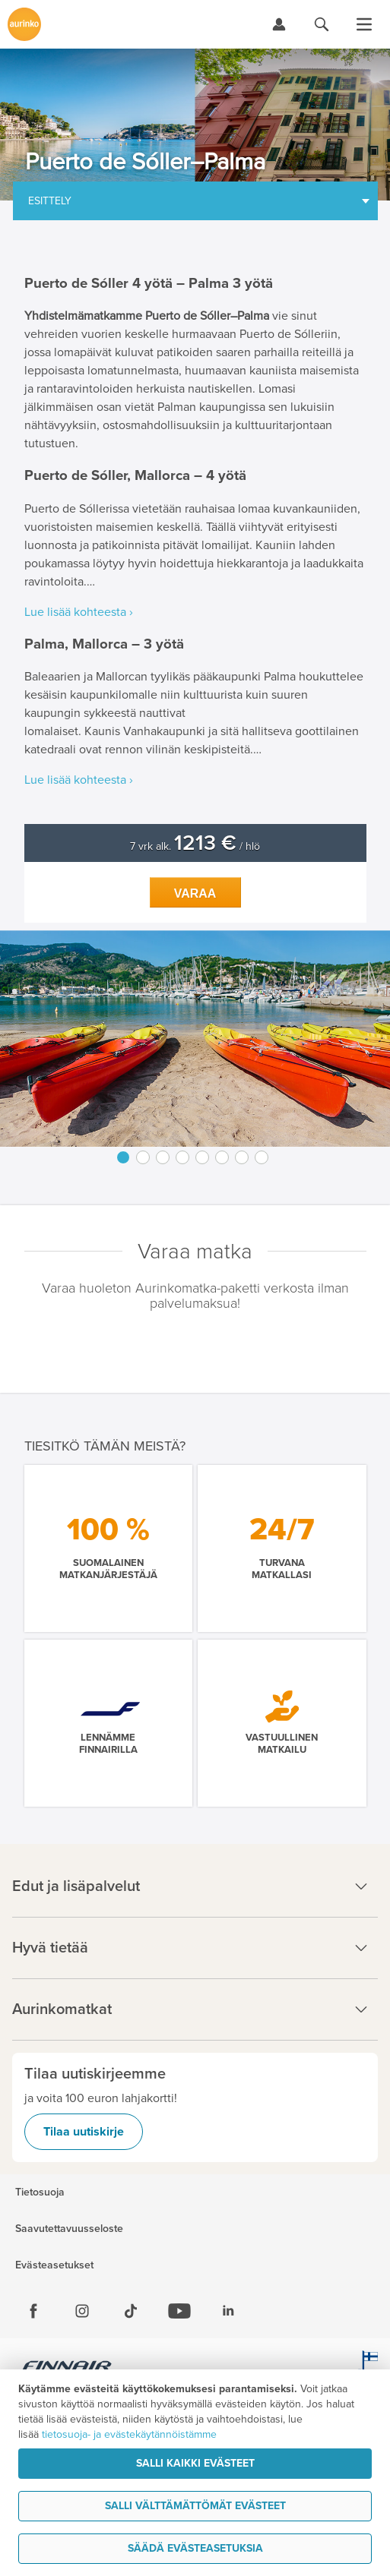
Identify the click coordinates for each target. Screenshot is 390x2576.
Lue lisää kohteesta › (78, 612)
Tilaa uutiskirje (83, 2131)
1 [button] (123, 1157)
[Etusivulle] (24, 24)
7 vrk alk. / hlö (195, 846)
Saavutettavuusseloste (69, 2229)
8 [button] (261, 1157)
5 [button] (202, 1157)
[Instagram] (82, 2311)
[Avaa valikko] (364, 24)
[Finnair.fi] (67, 2367)
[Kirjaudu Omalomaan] (279, 24)
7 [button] (242, 1157)
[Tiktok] (130, 2311)
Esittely (49, 200)
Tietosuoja (40, 2192)
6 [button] (222, 1157)
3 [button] (163, 1157)
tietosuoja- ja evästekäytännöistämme (129, 2434)
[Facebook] (33, 2311)
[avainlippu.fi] (367, 2367)
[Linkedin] (228, 2311)
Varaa (195, 893)
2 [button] (143, 1157)
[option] (195, 1038)
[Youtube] (179, 2311)
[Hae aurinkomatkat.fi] (321, 24)
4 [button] (182, 1157)
